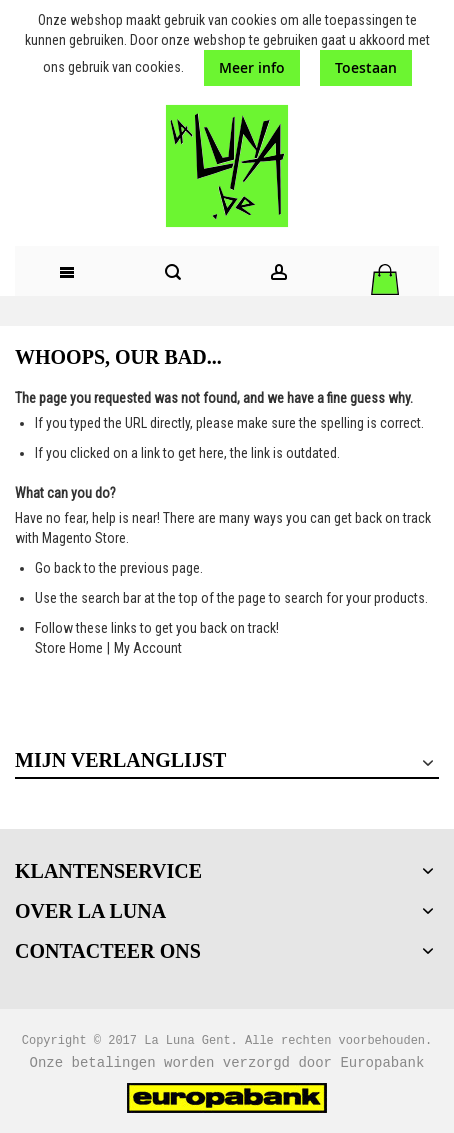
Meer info (252, 67)
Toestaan (366, 67)
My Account (148, 648)
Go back (58, 568)
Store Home (69, 648)
